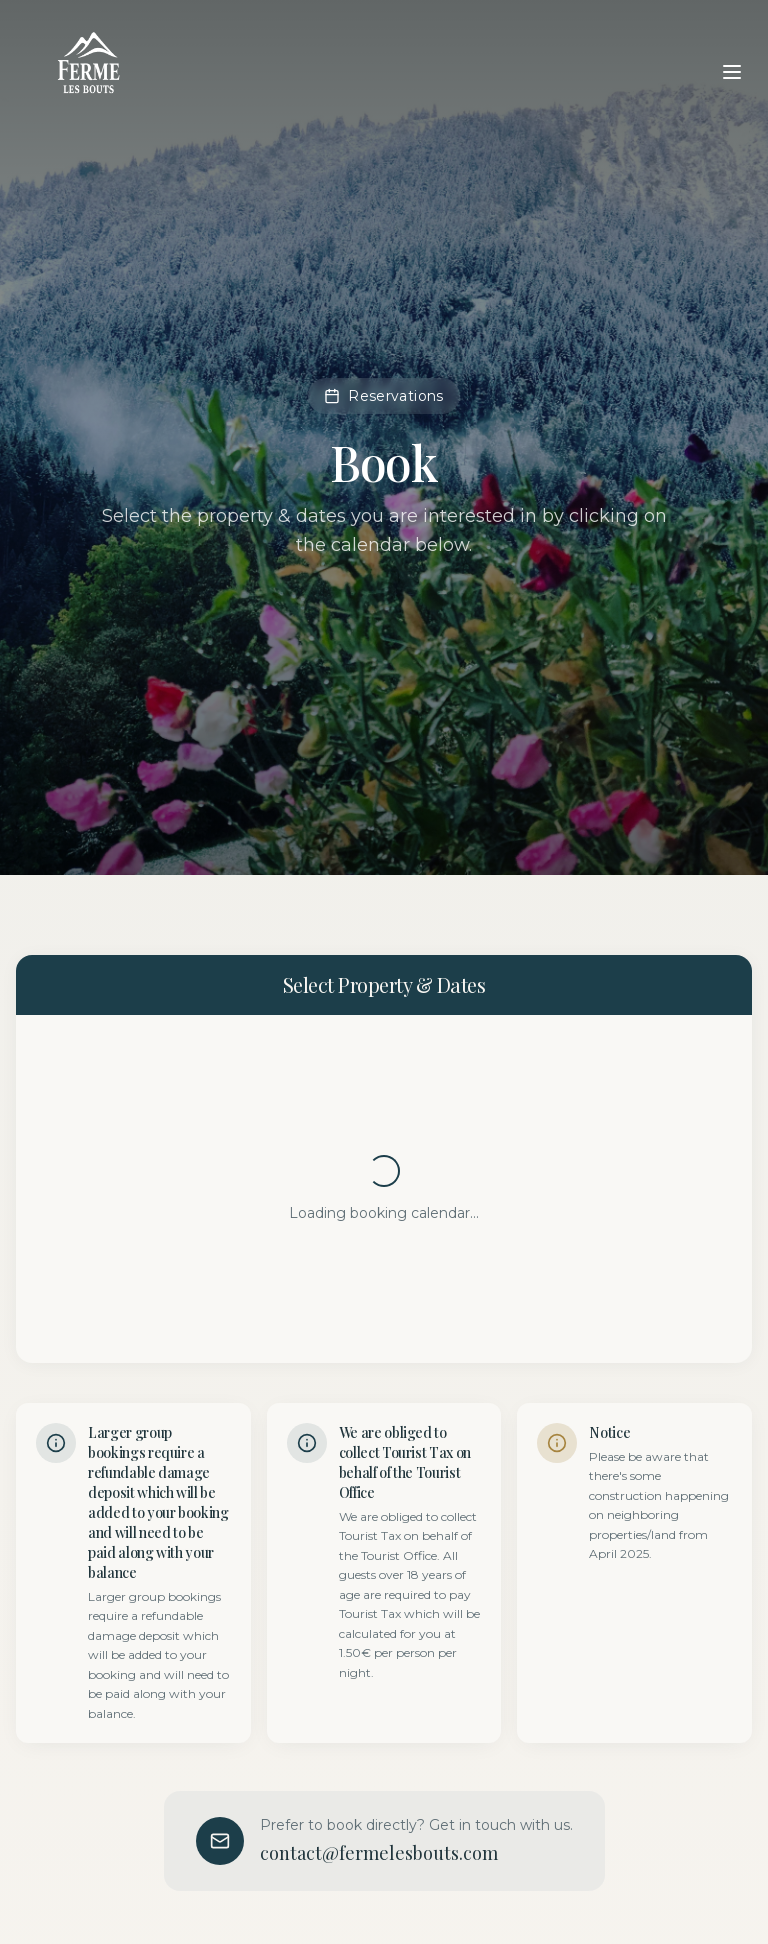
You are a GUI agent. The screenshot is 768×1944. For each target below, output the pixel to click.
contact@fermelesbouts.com (379, 1853)
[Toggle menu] (732, 72)
